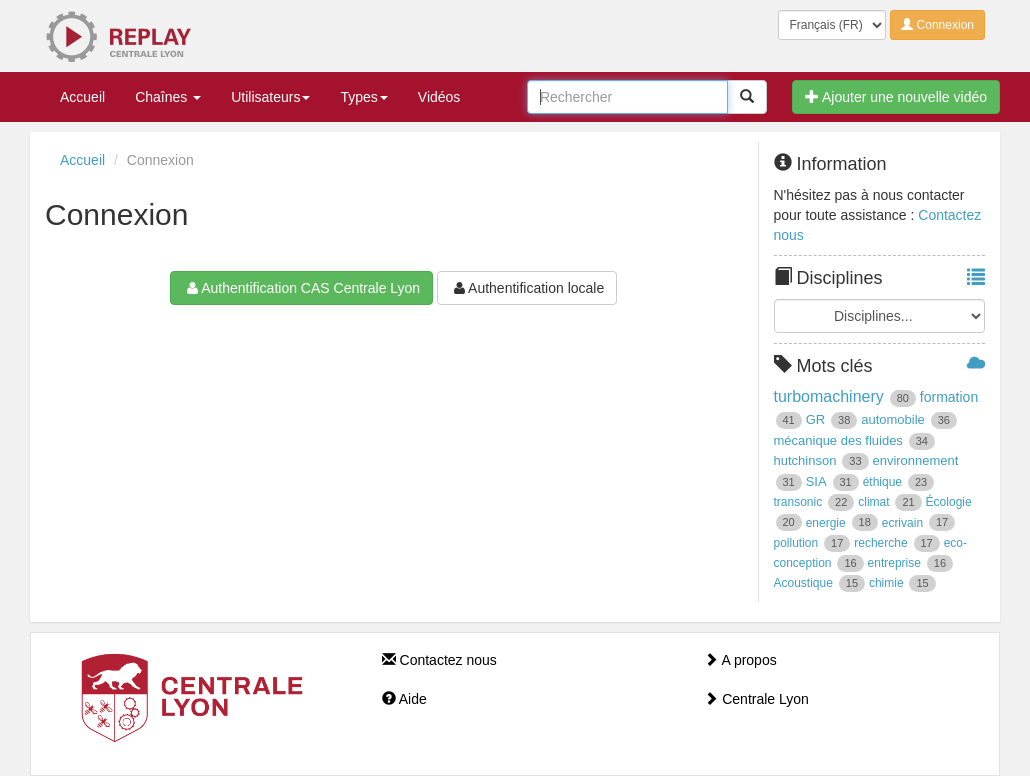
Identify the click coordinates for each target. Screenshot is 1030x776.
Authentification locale (527, 288)
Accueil (82, 97)
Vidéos (439, 97)
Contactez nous (439, 660)
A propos (740, 660)
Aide (404, 699)
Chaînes (168, 97)
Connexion (937, 25)
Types (363, 97)
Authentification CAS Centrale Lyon (301, 288)
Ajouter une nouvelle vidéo (896, 97)
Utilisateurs (270, 97)
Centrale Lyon (756, 699)
